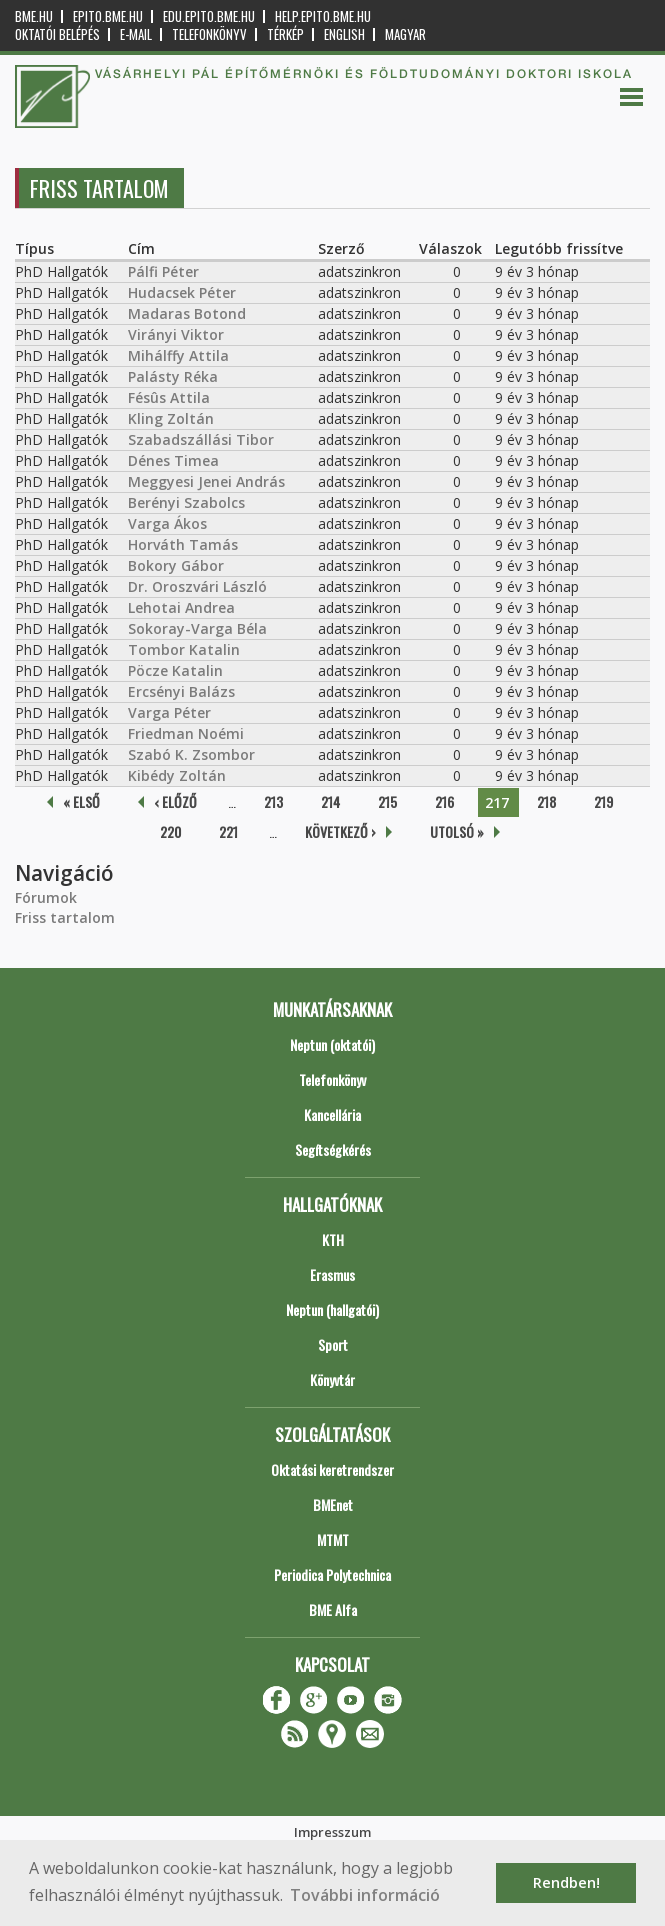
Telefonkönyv (209, 34)
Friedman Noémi (186, 733)
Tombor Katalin (184, 649)
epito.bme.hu (108, 16)
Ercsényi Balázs (181, 691)
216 (444, 801)
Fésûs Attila (169, 397)
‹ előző (175, 801)
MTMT (333, 1539)
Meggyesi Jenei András (206, 481)
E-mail (136, 34)
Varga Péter (169, 712)
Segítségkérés (333, 1149)
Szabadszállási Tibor (201, 439)
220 (170, 831)
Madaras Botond (187, 313)
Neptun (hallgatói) (332, 1309)
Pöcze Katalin (175, 670)
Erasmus (332, 1274)
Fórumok (46, 897)
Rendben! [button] (566, 1882)
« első (81, 801)
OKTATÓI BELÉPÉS (57, 34)
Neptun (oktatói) (332, 1044)
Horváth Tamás (183, 544)
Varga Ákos (167, 523)
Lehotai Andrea (181, 607)
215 (387, 801)
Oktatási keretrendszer (332, 1469)
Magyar (405, 34)
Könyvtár (332, 1379)
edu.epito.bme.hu (209, 16)
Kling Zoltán (171, 418)
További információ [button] (365, 1895)
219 (603, 801)
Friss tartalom (65, 917)
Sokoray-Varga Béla (197, 628)
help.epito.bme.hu (323, 16)
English (344, 34)
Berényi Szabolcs (186, 502)
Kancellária (332, 1114)
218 (546, 801)
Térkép (285, 34)
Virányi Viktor (176, 334)
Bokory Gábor (176, 565)
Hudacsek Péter (182, 292)
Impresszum (332, 1832)
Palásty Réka (173, 376)
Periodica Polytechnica (332, 1574)
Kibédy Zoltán (177, 775)
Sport (333, 1344)
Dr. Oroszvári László (197, 586)
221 (228, 831)
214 (330, 801)
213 (273, 801)
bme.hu (34, 16)
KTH (333, 1239)
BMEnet (333, 1504)
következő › (340, 831)
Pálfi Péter (163, 271)
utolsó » (457, 831)
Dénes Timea (173, 460)
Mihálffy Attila (178, 355)
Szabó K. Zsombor (191, 754)
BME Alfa (333, 1609)
